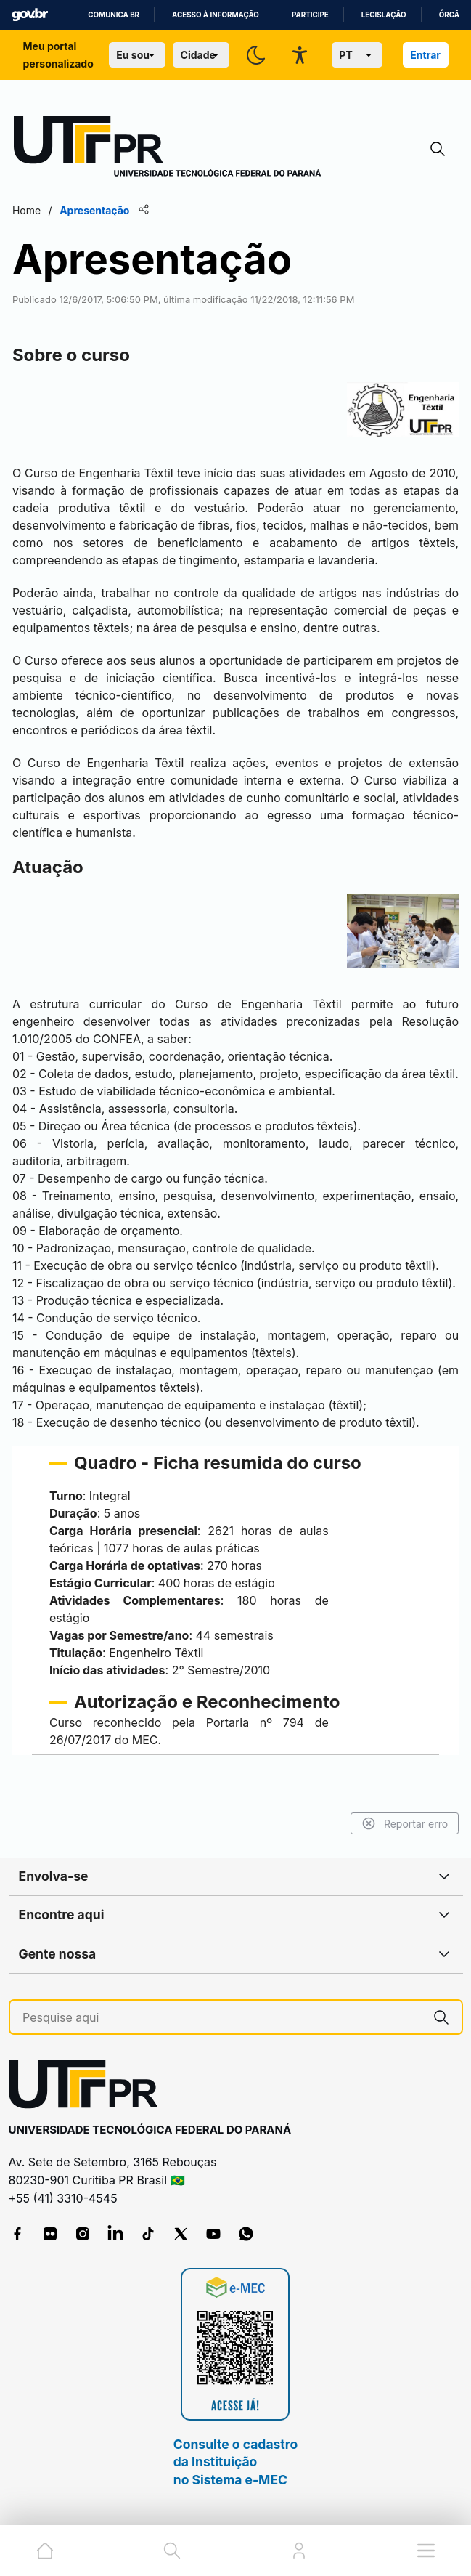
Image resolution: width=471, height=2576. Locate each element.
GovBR (30, 15)
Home (28, 210)
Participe (310, 15)
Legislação (383, 15)
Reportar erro (404, 1823)
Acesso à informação (215, 15)
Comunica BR (113, 15)
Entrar (425, 55)
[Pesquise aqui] (221, 2017)
